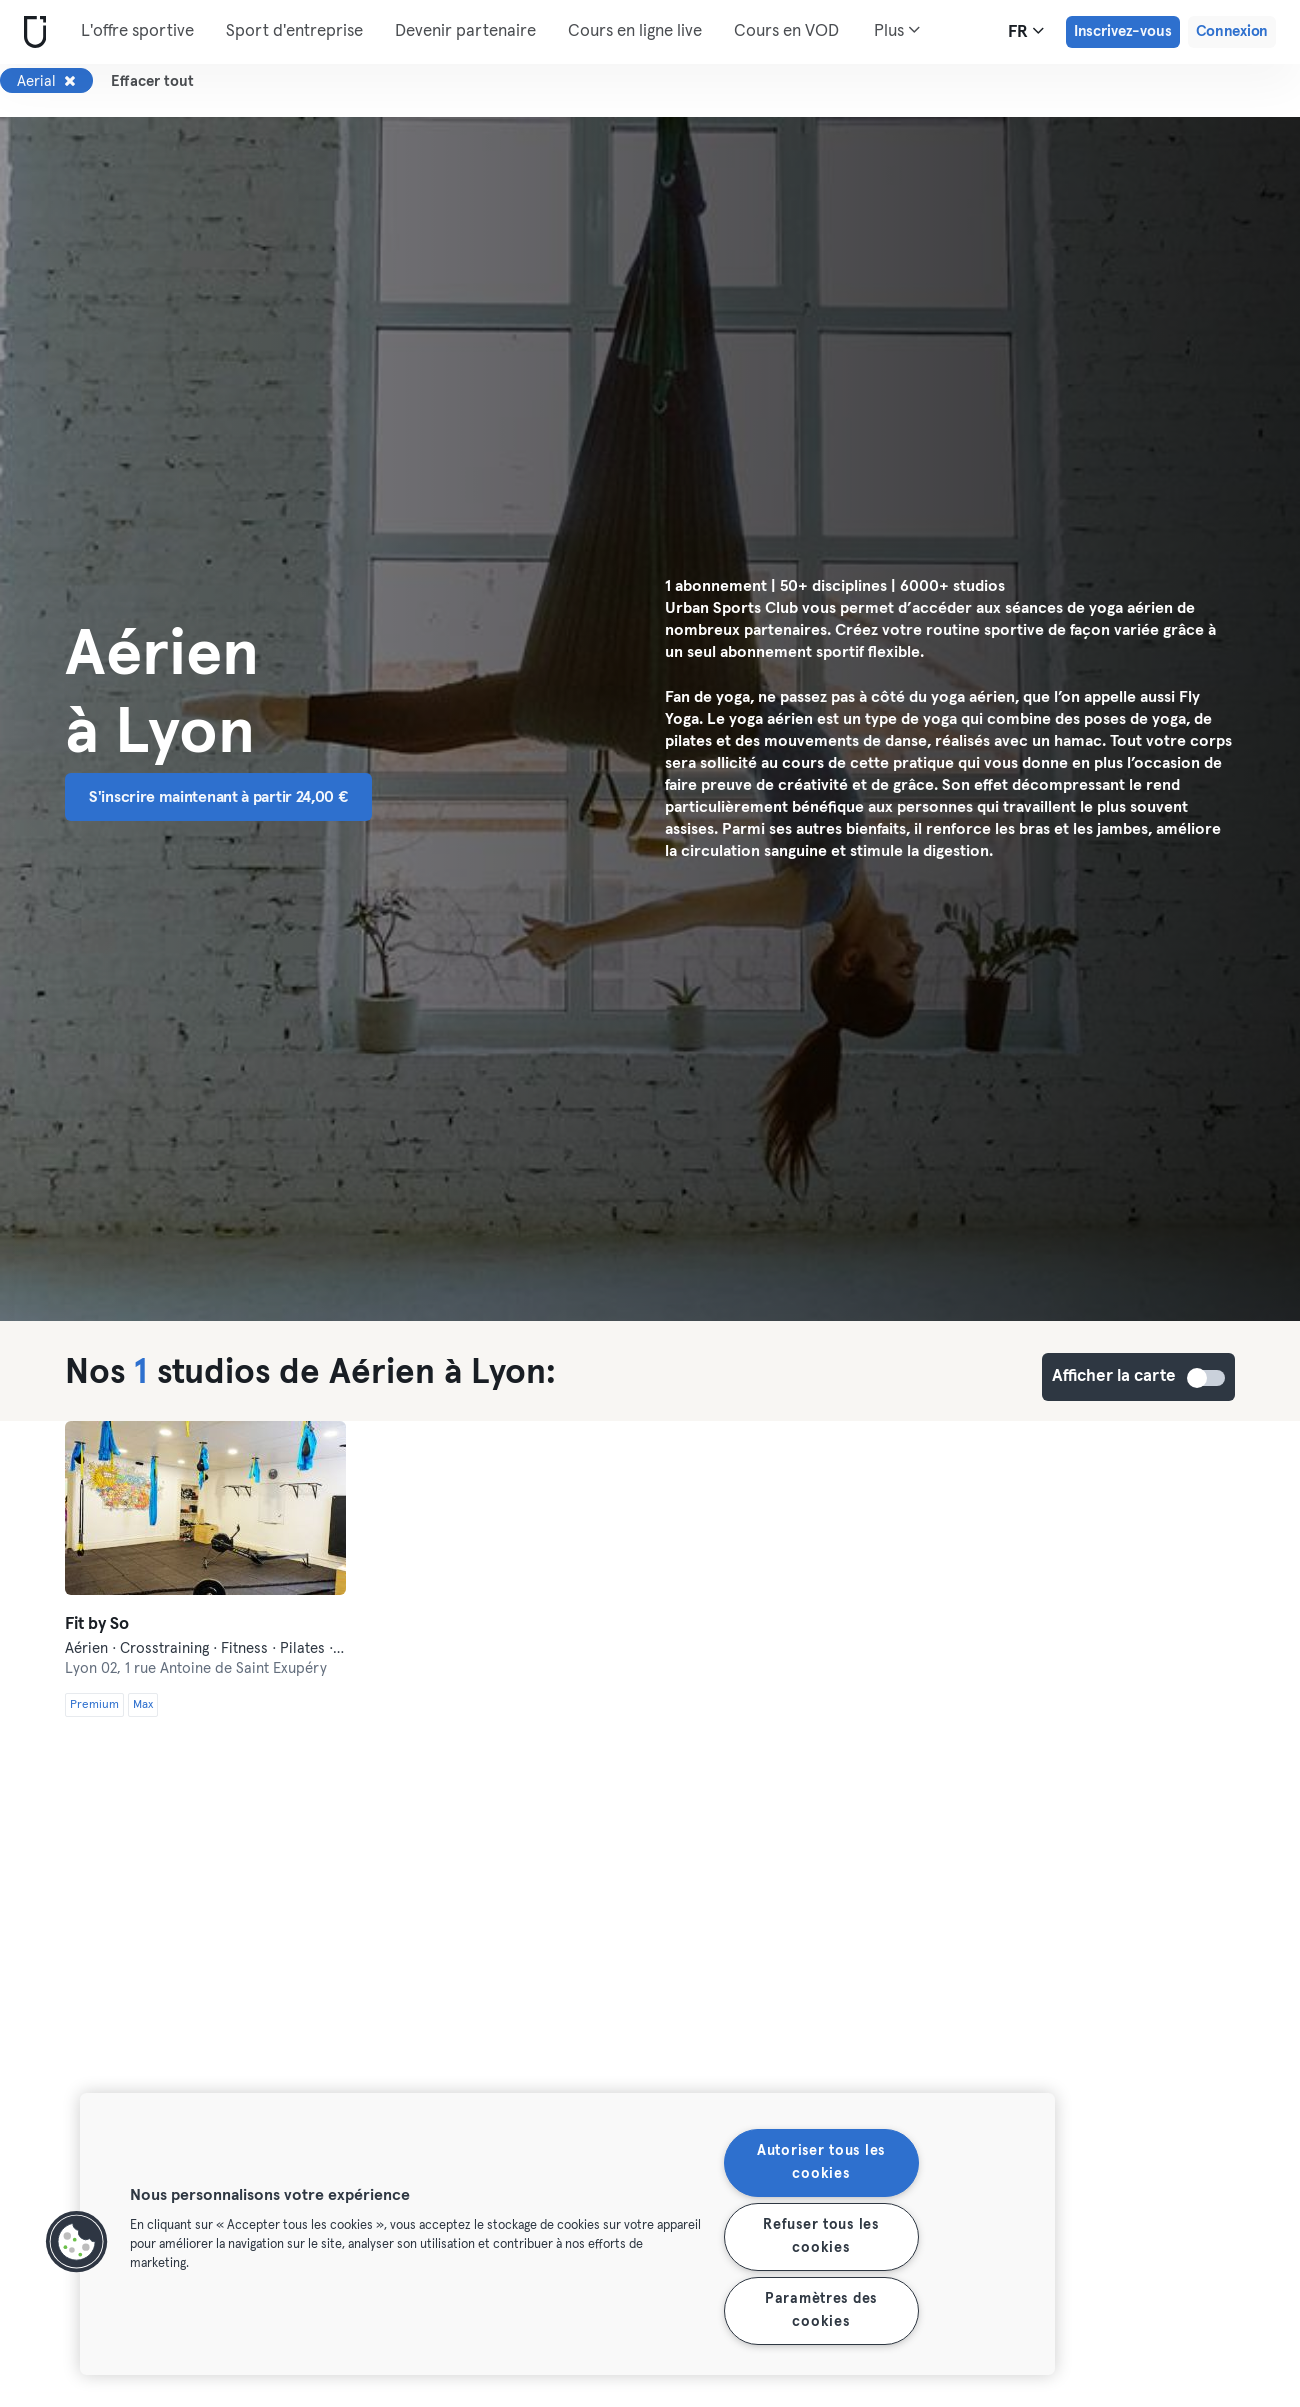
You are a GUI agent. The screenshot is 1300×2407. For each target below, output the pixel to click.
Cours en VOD (786, 31)
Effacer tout (152, 81)
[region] (567, 2234)
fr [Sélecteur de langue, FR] (1026, 31)
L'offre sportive (137, 31)
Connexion (1232, 31)
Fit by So (97, 1624)
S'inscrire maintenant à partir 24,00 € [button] (218, 797)
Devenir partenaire (465, 31)
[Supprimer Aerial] (70, 81)
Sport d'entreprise (294, 31)
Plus (897, 30)
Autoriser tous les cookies (821, 2162)
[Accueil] (31, 32)
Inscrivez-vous (1123, 31)
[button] (77, 2242)
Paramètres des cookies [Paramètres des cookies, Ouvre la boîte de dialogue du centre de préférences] (821, 2310)
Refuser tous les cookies (821, 2236)
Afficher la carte (1207, 1378)
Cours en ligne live (635, 31)
